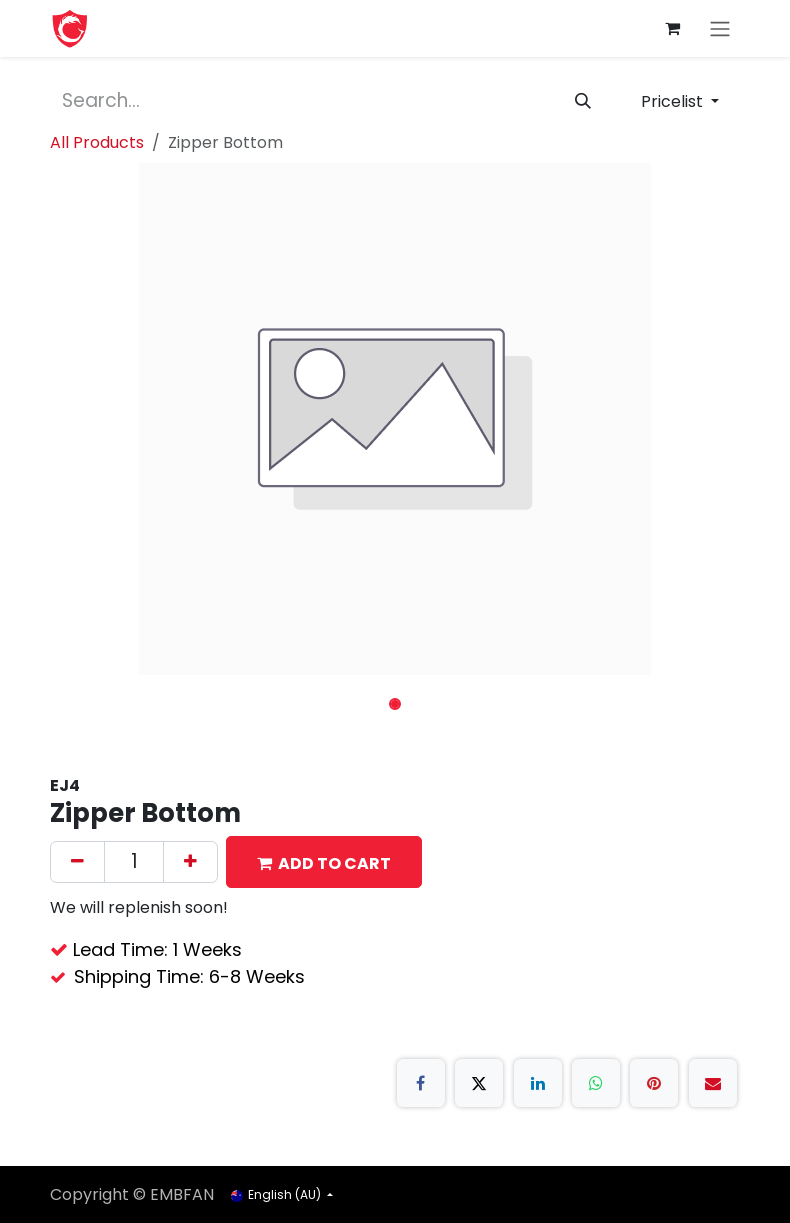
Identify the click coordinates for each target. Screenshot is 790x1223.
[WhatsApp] (596, 1083)
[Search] (583, 102)
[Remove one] (77, 862)
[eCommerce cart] (672, 28)
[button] (324, 862)
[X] (479, 1083)
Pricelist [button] (674, 101)
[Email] (713, 1083)
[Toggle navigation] (720, 28)
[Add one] (190, 862)
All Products (97, 142)
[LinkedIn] (538, 1083)
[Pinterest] (654, 1083)
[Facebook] (421, 1083)
